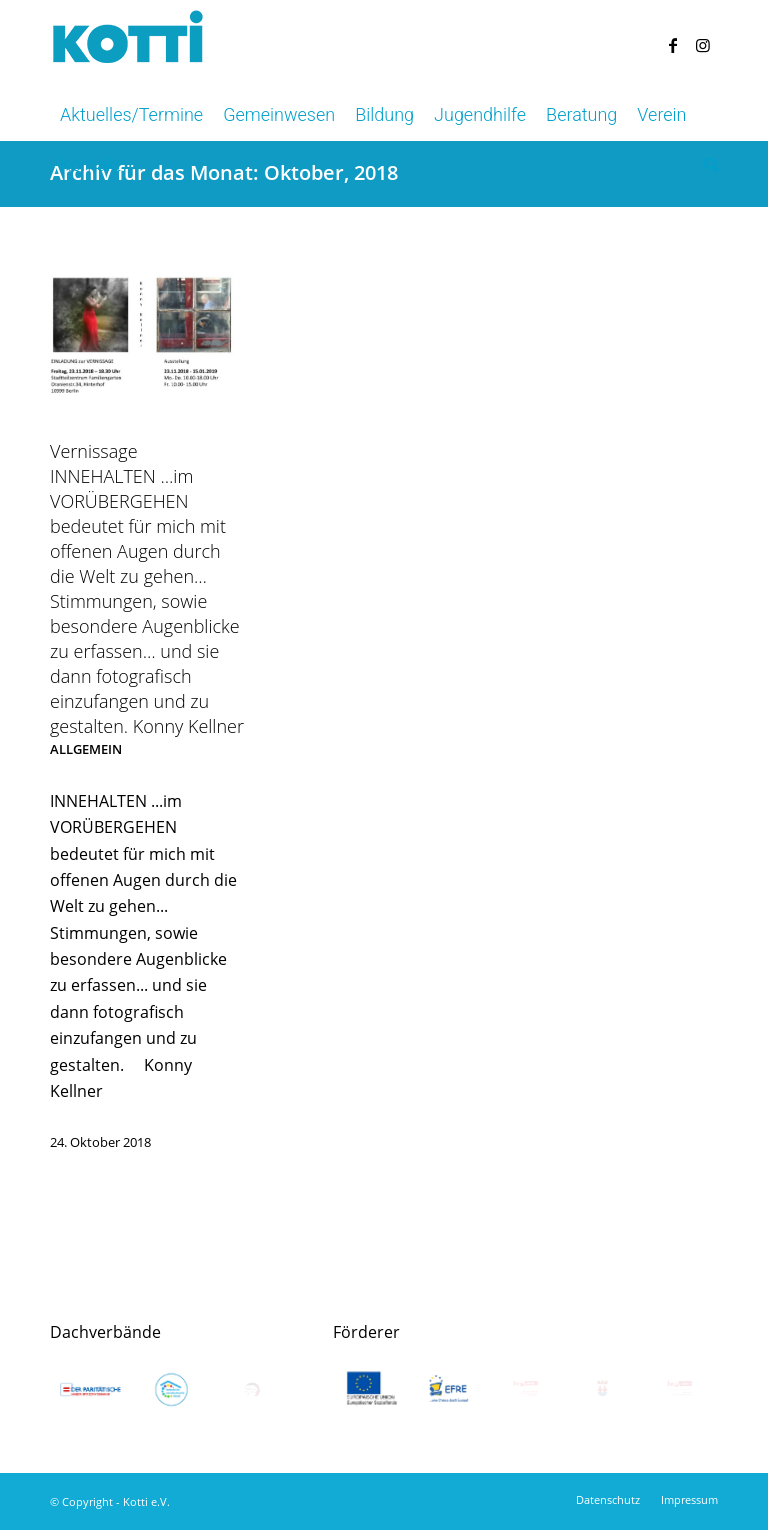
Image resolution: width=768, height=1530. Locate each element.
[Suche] (706, 165)
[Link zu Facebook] (673, 45)
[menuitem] (131, 115)
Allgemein (86, 749)
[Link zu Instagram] (703, 45)
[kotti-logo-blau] (128, 45)
